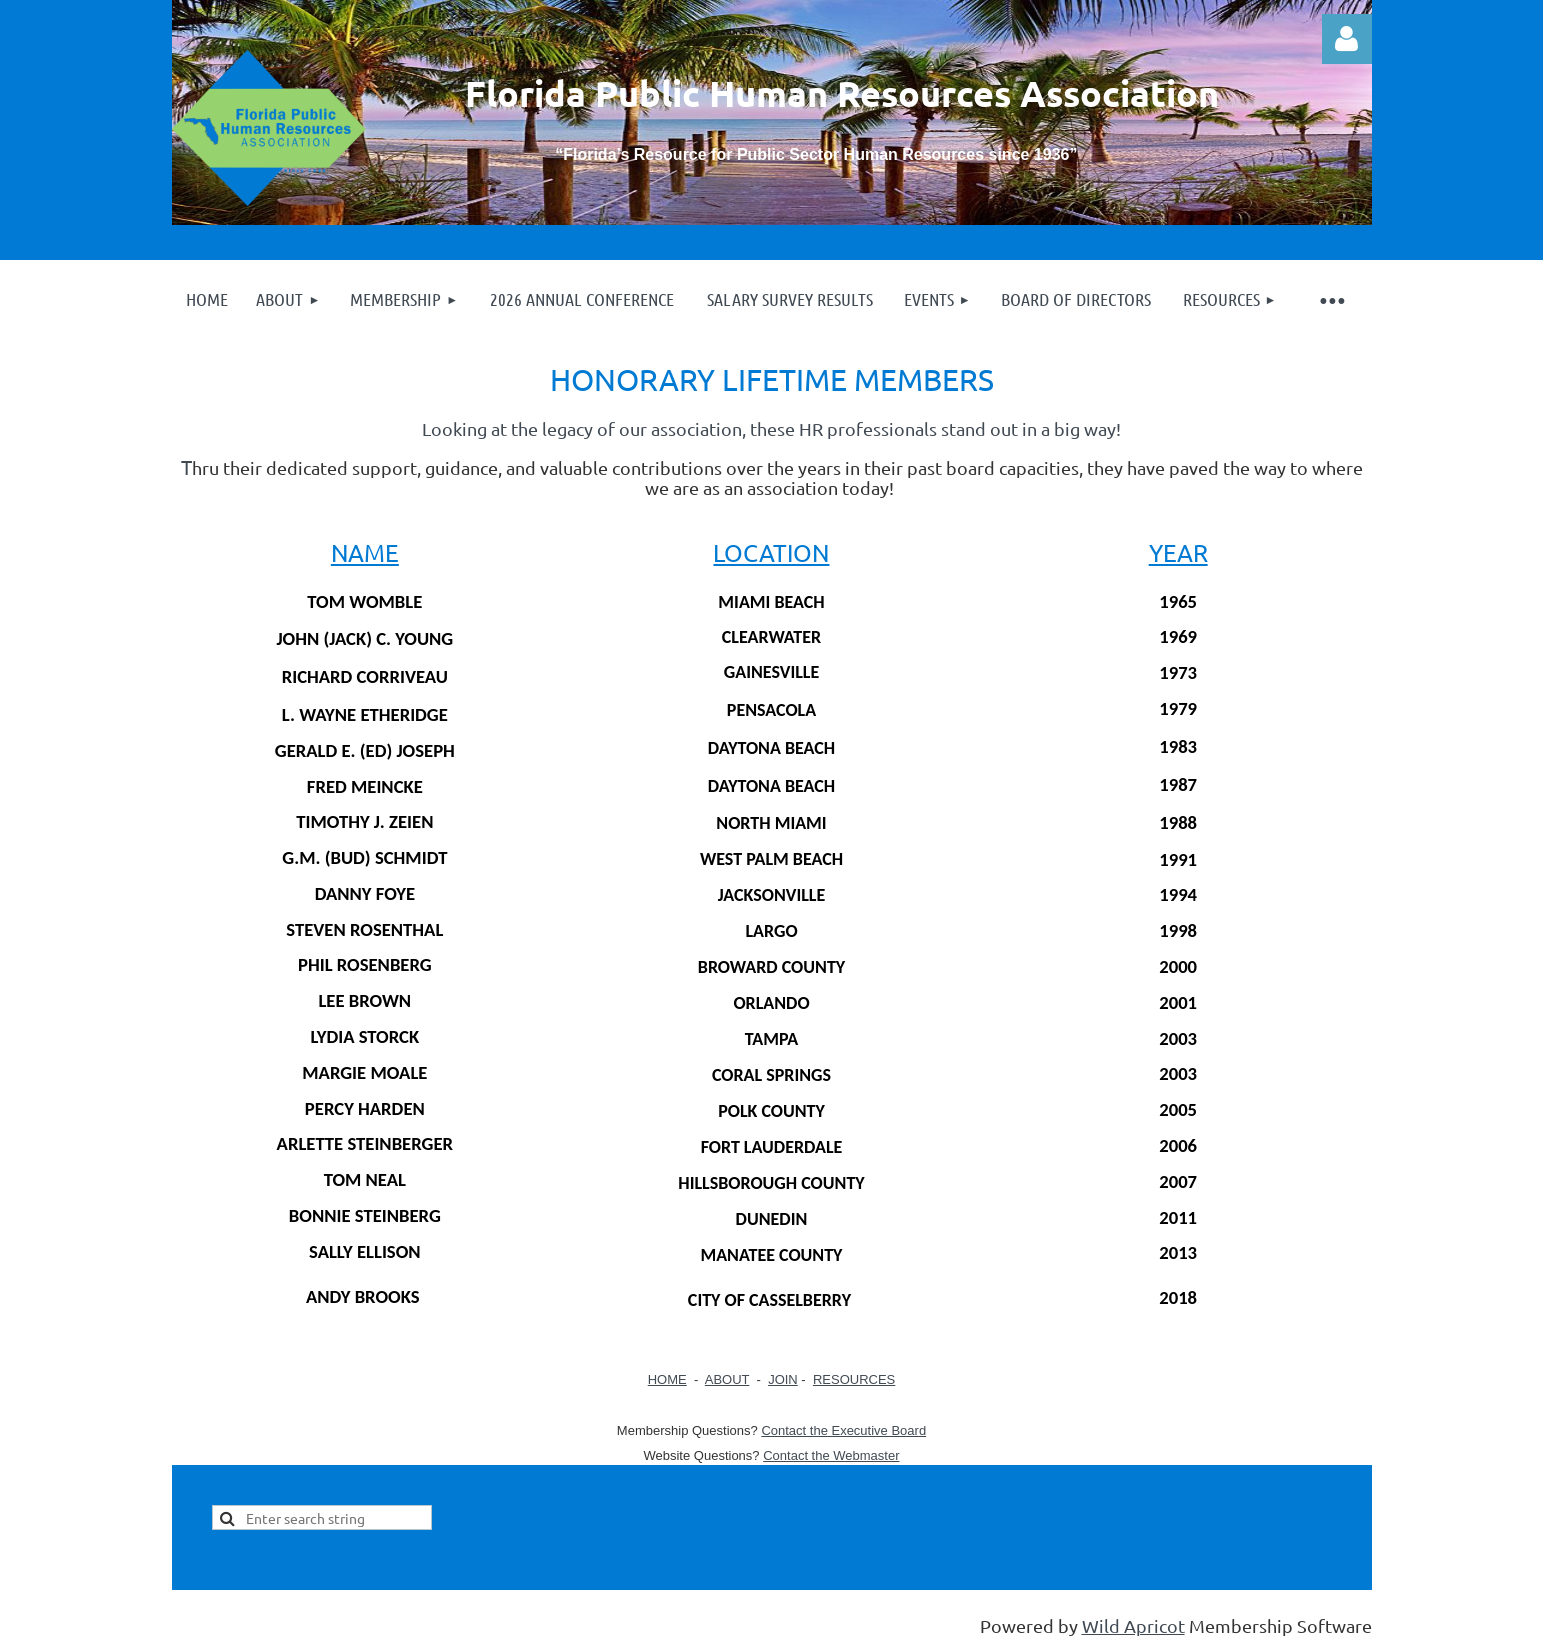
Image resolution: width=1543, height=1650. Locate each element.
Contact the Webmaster (831, 1455)
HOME (667, 1379)
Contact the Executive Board (843, 1430)
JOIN (783, 1379)
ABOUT (727, 1379)
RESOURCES (854, 1379)
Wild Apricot (1133, 1625)
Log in (1347, 39)
